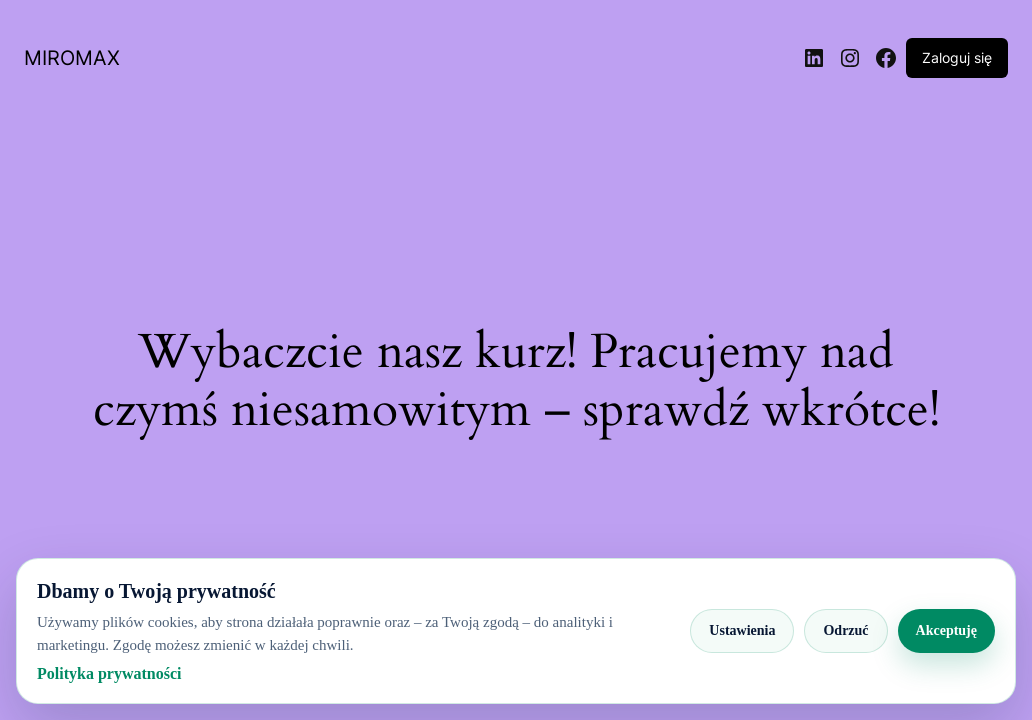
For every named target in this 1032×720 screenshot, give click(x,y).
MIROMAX (72, 58)
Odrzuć (845, 630)
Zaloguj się (957, 57)
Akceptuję (946, 630)
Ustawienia (742, 630)
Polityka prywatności (109, 673)
